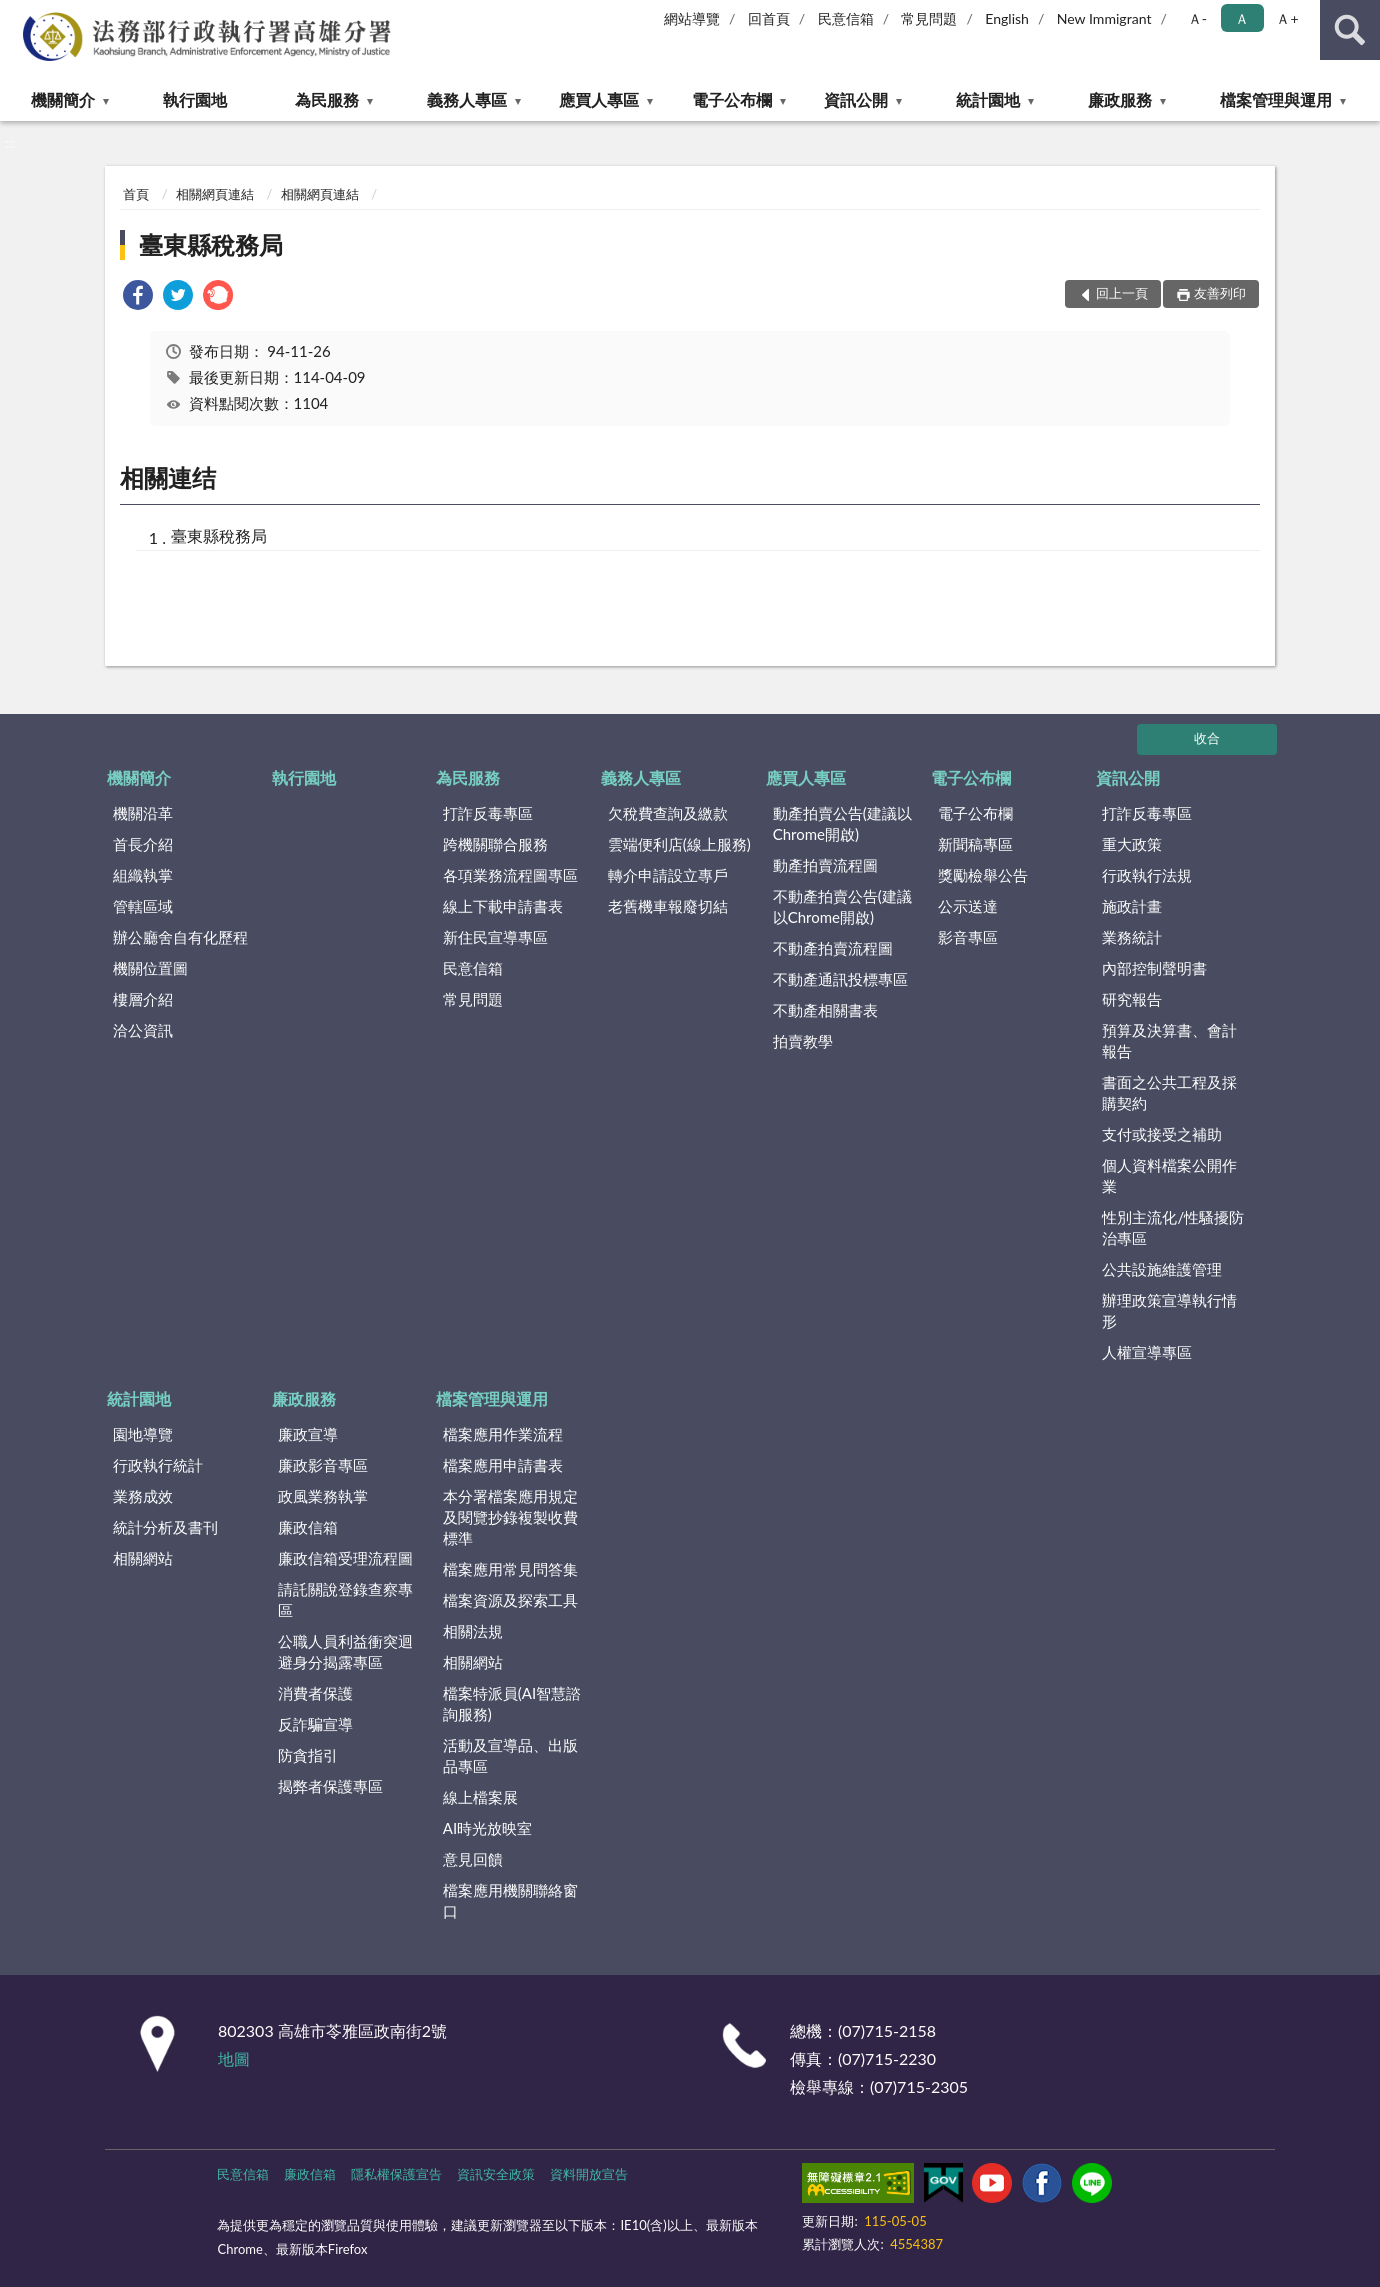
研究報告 (1132, 999)
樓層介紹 (143, 999)
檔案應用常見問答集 (510, 1569)
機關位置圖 (150, 968)
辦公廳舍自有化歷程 (180, 937)
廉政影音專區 (323, 1465)
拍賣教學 (803, 1041)
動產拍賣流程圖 (825, 865)
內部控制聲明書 (1154, 968)
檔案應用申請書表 (503, 1465)
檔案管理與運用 (1276, 99)
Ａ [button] (1242, 18)
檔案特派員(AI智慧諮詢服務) (512, 1703)
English (1007, 18)
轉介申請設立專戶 (668, 875)
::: (16, 15)
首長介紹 (143, 844)
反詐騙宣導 (315, 1724)
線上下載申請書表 (503, 906)
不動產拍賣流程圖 (833, 948)
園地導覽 (143, 1434)
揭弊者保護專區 (330, 1786)
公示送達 (968, 906)
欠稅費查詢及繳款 (668, 813)
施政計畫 (1132, 906)
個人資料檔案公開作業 (1169, 1175)
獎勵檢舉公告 (983, 875)
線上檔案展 (480, 1797)
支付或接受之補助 (1162, 1134)
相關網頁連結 (215, 194)
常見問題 (929, 18)
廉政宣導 (308, 1434)
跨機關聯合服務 (495, 844)
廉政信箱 (308, 1527)
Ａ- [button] (1197, 18)
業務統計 (1132, 937)
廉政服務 (1120, 99)
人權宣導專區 (1147, 1352)
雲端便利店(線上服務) (679, 844)
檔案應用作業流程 (503, 1434)
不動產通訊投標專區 (840, 979)
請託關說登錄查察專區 (345, 1599)
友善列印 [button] (1220, 293)
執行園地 (195, 99)
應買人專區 (599, 99)
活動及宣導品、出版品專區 (510, 1755)
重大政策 (1132, 844)
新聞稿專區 (975, 844)
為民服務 (327, 99)
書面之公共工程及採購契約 (1169, 1092)
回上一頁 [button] (1122, 293)
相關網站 (143, 1558)
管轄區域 (143, 906)
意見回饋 (473, 1859)
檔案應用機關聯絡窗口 (510, 1900)
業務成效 (143, 1496)
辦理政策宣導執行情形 (1169, 1310)
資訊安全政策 (496, 2174)
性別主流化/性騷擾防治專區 (1173, 1227)
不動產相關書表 (825, 1010)
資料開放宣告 (589, 2174)
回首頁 (769, 18)
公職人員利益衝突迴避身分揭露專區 (345, 1651)
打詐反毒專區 (488, 813)
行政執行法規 (1147, 875)
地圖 (234, 2058)
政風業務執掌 (323, 1496)
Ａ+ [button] (1287, 18)
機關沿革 (143, 813)
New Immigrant (1104, 18)
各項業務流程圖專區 (510, 875)
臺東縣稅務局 (211, 244)
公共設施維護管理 (1162, 1269)
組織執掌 (143, 875)
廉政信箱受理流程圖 (345, 1558)
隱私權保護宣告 (396, 2174)
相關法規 (473, 1631)
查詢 (1350, 30)
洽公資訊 (143, 1030)
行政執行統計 (158, 1465)
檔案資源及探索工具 (510, 1600)
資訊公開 (856, 99)
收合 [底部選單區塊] (1207, 738)
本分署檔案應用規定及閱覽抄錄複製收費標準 (510, 1517)
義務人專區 (467, 99)
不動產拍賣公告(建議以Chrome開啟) (842, 906)
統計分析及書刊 (165, 1527)
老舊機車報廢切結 (668, 906)
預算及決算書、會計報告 (1169, 1040)
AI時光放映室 (487, 1828)
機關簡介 (63, 99)
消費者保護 (315, 1693)
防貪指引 (308, 1755)
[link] (138, 297)
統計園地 (988, 99)
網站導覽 (692, 18)
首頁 (136, 194)
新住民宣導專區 (495, 937)
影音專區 (968, 937)
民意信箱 (846, 18)
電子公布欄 (732, 99)
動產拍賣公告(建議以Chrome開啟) (842, 823)
